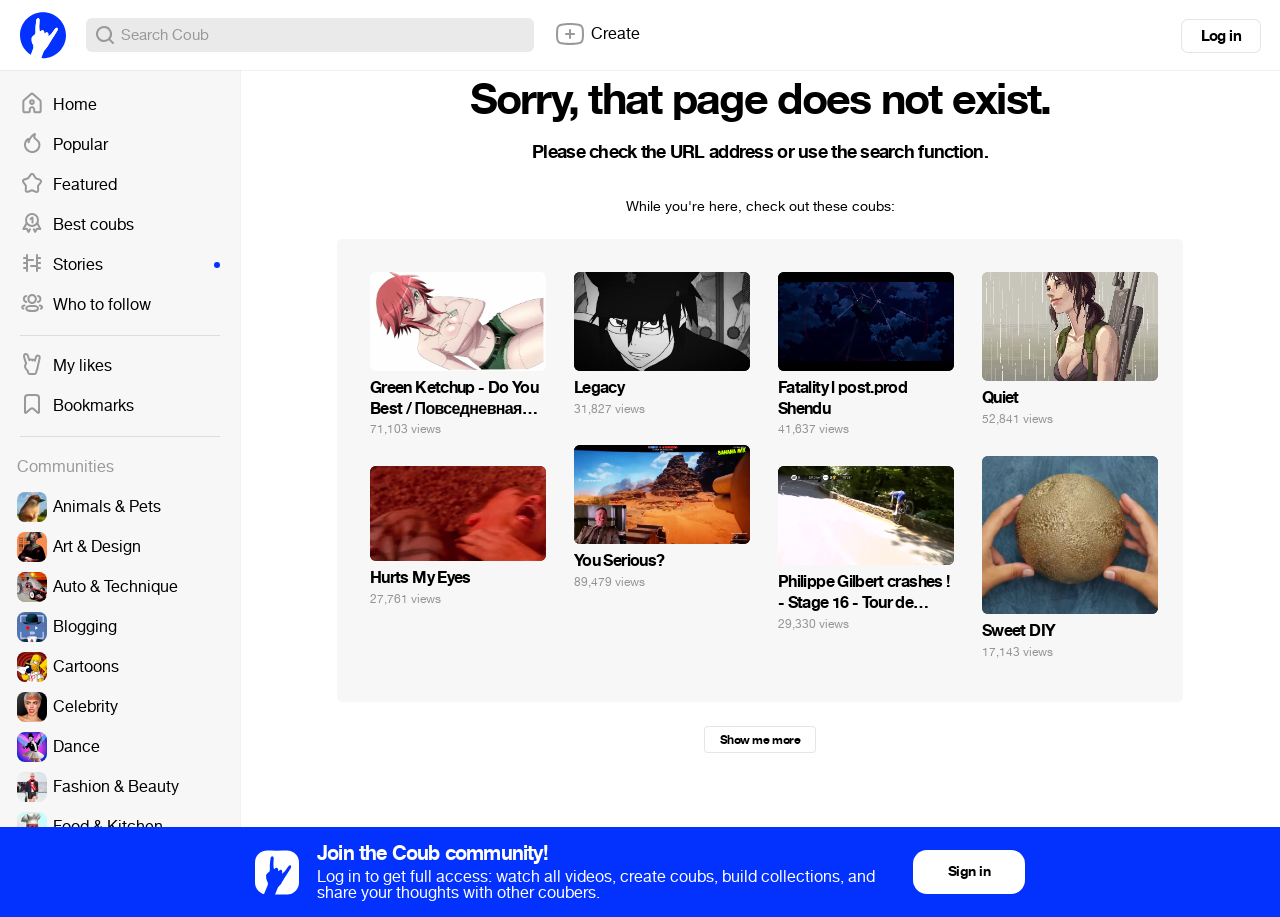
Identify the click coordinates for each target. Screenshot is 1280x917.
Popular (64, 145)
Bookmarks (77, 406)
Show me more (760, 740)
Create (597, 34)
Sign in (969, 871)
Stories (120, 265)
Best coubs (77, 225)
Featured (68, 185)
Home (58, 105)
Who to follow (85, 305)
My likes (66, 366)
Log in (1221, 36)
